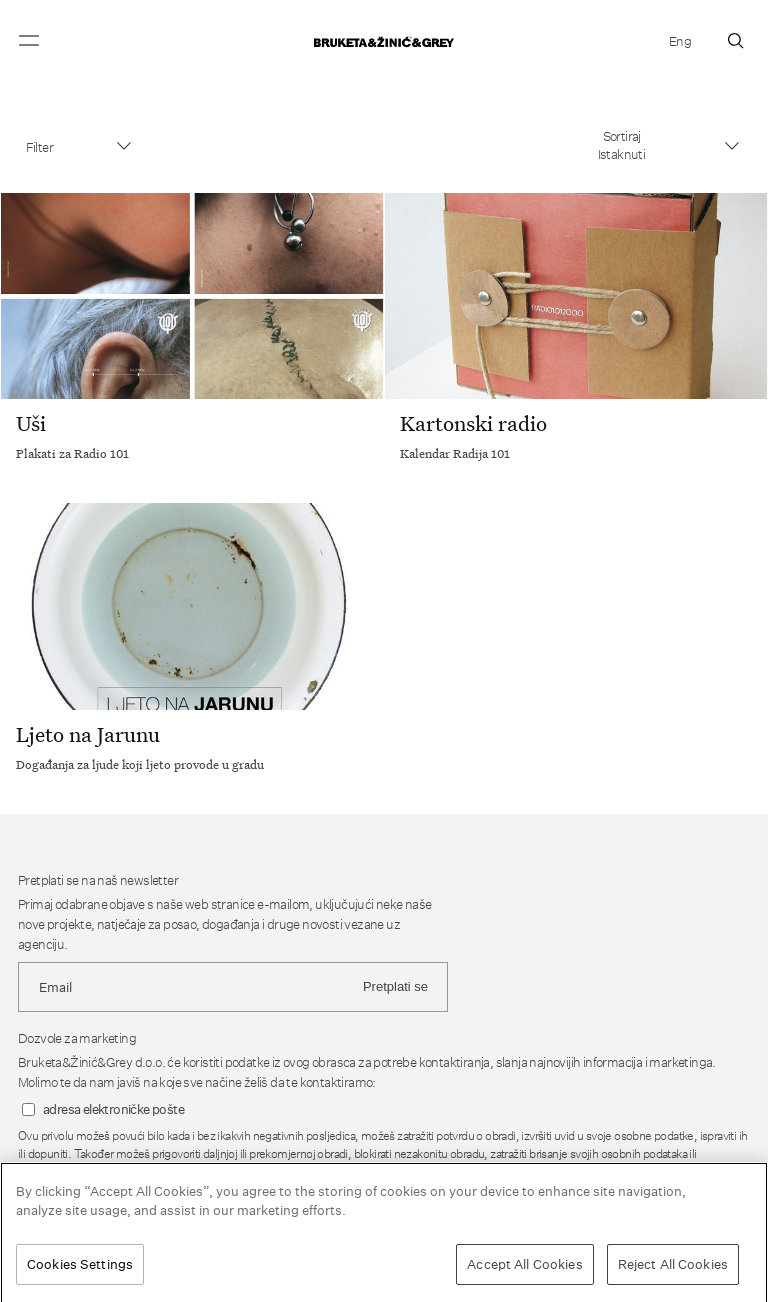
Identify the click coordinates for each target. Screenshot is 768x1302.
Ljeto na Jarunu (88, 734)
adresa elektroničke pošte (113, 1109)
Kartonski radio (473, 423)
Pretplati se (395, 986)
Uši (31, 423)
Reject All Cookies (673, 1268)
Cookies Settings (80, 1268)
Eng (680, 41)
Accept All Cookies (524, 1268)
